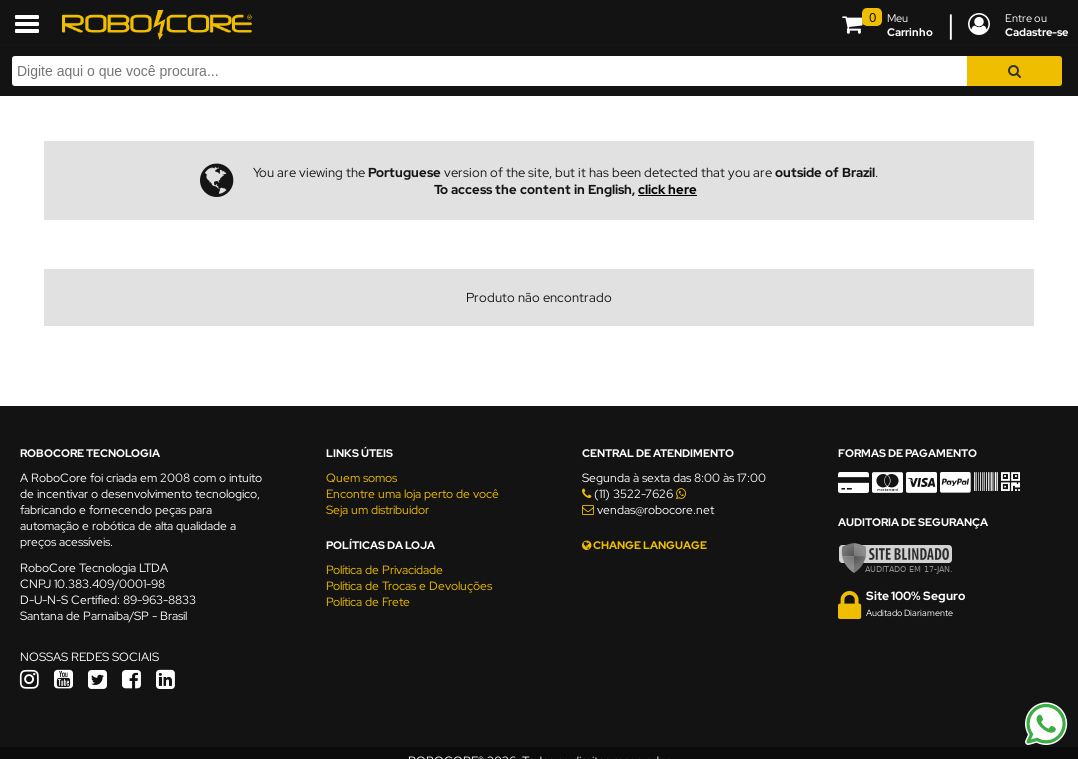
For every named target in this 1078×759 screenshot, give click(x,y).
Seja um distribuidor (377, 510)
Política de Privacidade (384, 570)
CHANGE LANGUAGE (644, 545)
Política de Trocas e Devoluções (409, 586)
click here (667, 189)
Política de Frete (368, 602)
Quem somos (361, 478)
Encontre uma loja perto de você (412, 494)
